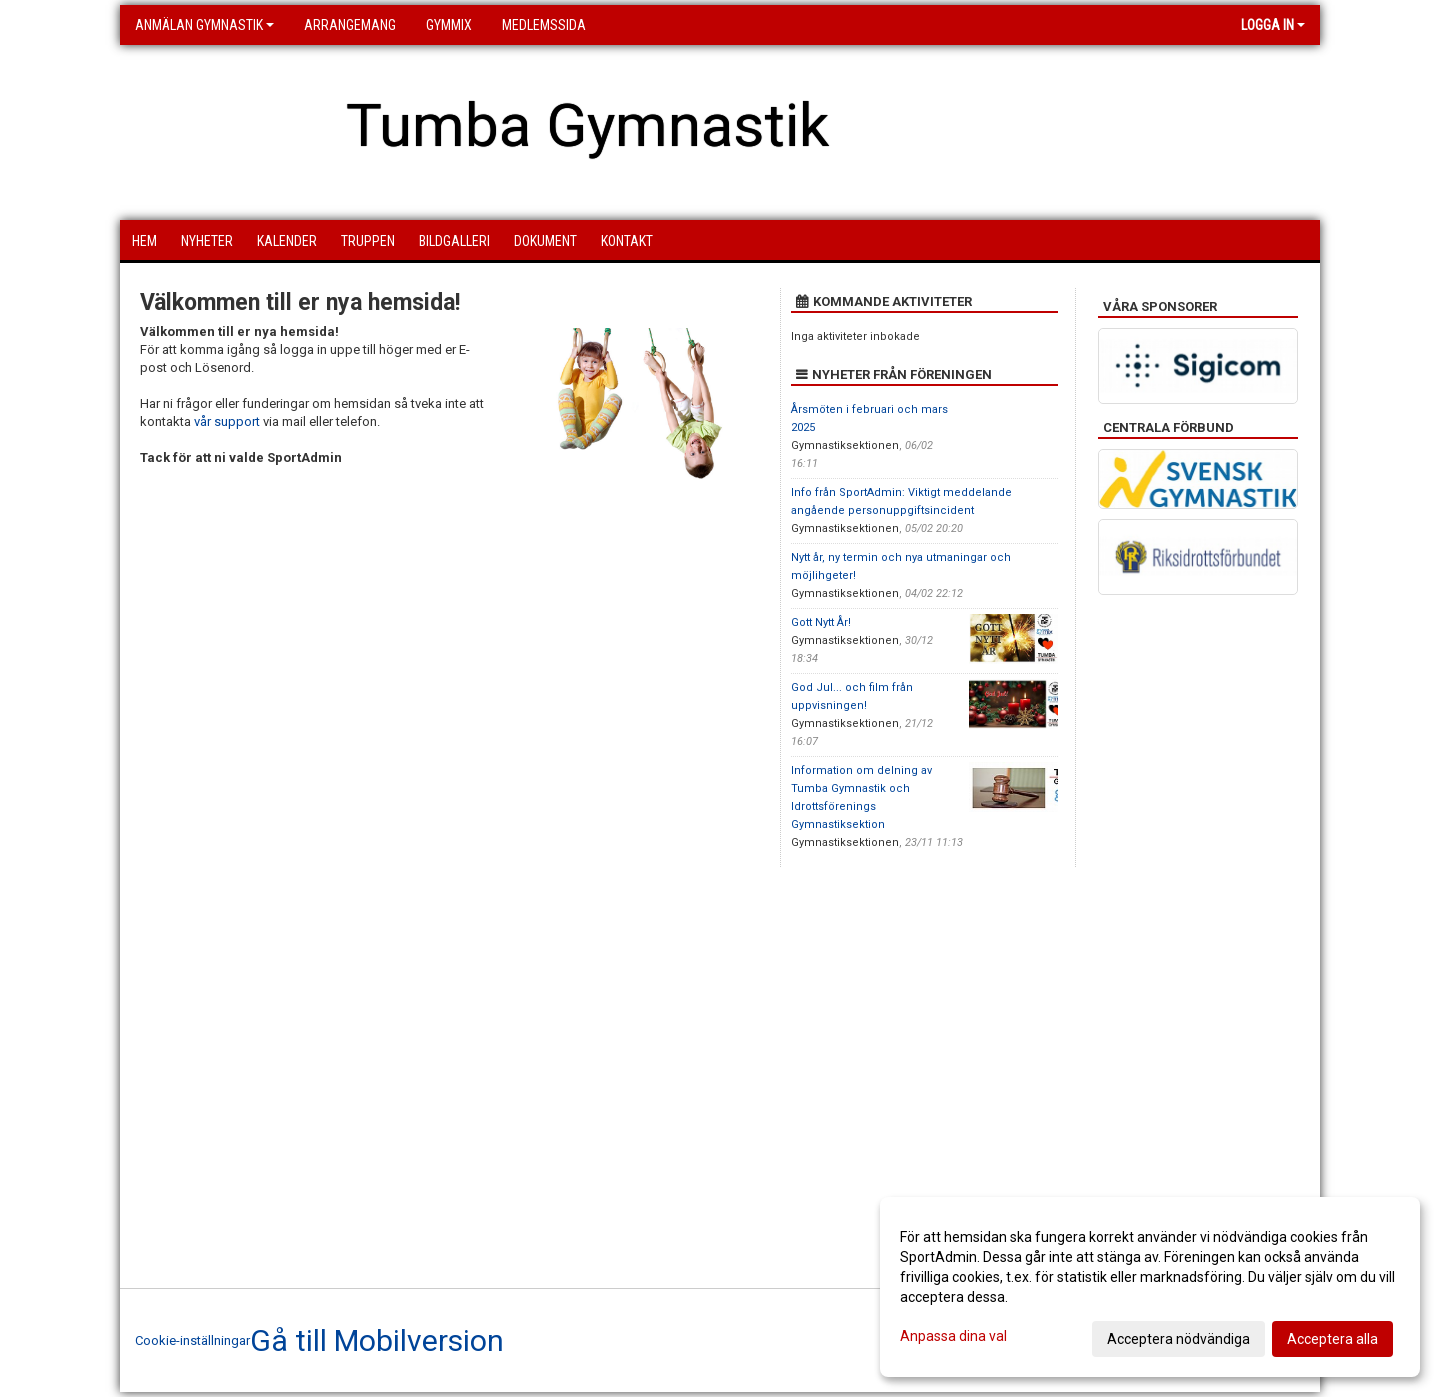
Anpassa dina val (953, 1336)
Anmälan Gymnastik (204, 25)
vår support (227, 421)
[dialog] (1150, 1287)
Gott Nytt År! (821, 622)
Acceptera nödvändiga (1178, 1339)
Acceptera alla (1332, 1339)
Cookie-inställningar (192, 1340)
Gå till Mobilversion (377, 1341)
